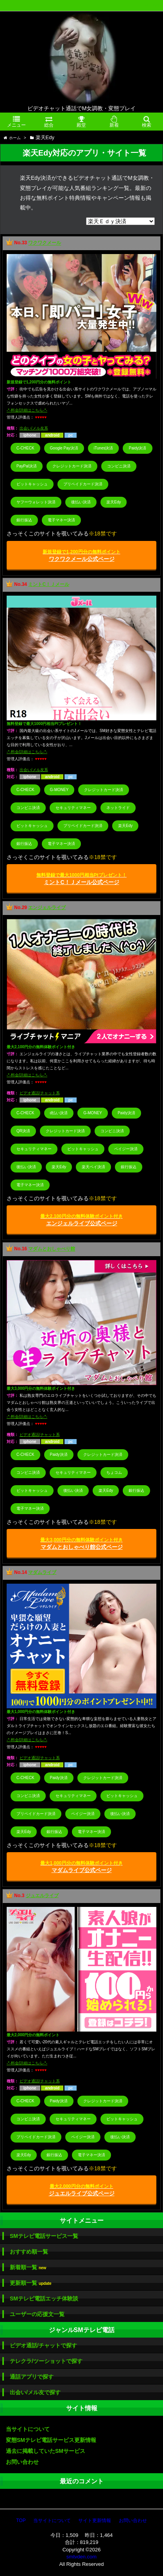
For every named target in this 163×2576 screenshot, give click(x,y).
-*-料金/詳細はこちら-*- (27, 410)
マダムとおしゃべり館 (51, 1249)
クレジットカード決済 (71, 466)
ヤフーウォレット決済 (36, 502)
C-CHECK (25, 448)
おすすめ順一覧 (29, 2251)
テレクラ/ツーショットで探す (46, 2361)
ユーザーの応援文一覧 (37, 2314)
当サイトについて (28, 2429)
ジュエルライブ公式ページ (82, 2190)
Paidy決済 (137, 448)
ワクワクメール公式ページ (81, 555)
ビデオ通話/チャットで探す (43, 2345)
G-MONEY (59, 790)
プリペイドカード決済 (82, 484)
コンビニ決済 (119, 466)
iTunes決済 (103, 448)
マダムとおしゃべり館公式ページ (81, 1543)
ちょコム (114, 1472)
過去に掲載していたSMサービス (45, 2451)
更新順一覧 (31, 2283)
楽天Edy (113, 502)
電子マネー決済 (61, 520)
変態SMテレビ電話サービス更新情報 (51, 2440)
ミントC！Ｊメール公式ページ (81, 878)
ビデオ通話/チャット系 (40, 1093)
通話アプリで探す (32, 2376)
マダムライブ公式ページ (81, 1866)
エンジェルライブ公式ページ (81, 1220)
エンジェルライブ (47, 907)
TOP (20, 2520)
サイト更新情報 (94, 2520)
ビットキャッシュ (32, 484)
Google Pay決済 (64, 448)
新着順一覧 (28, 2267)
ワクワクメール (44, 243)
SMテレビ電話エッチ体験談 (44, 2298)
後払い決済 (81, 502)
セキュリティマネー (73, 808)
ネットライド (118, 808)
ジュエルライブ (42, 1895)
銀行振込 (24, 520)
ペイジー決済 (126, 1149)
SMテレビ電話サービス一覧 (44, 2236)
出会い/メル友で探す (35, 2392)
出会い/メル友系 (34, 428)
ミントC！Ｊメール (48, 584)
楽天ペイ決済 (93, 1167)
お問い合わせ (22, 2462)
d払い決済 (59, 1113)
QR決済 (23, 1131)
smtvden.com (81, 2557)
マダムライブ (42, 1572)
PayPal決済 (26, 466)
